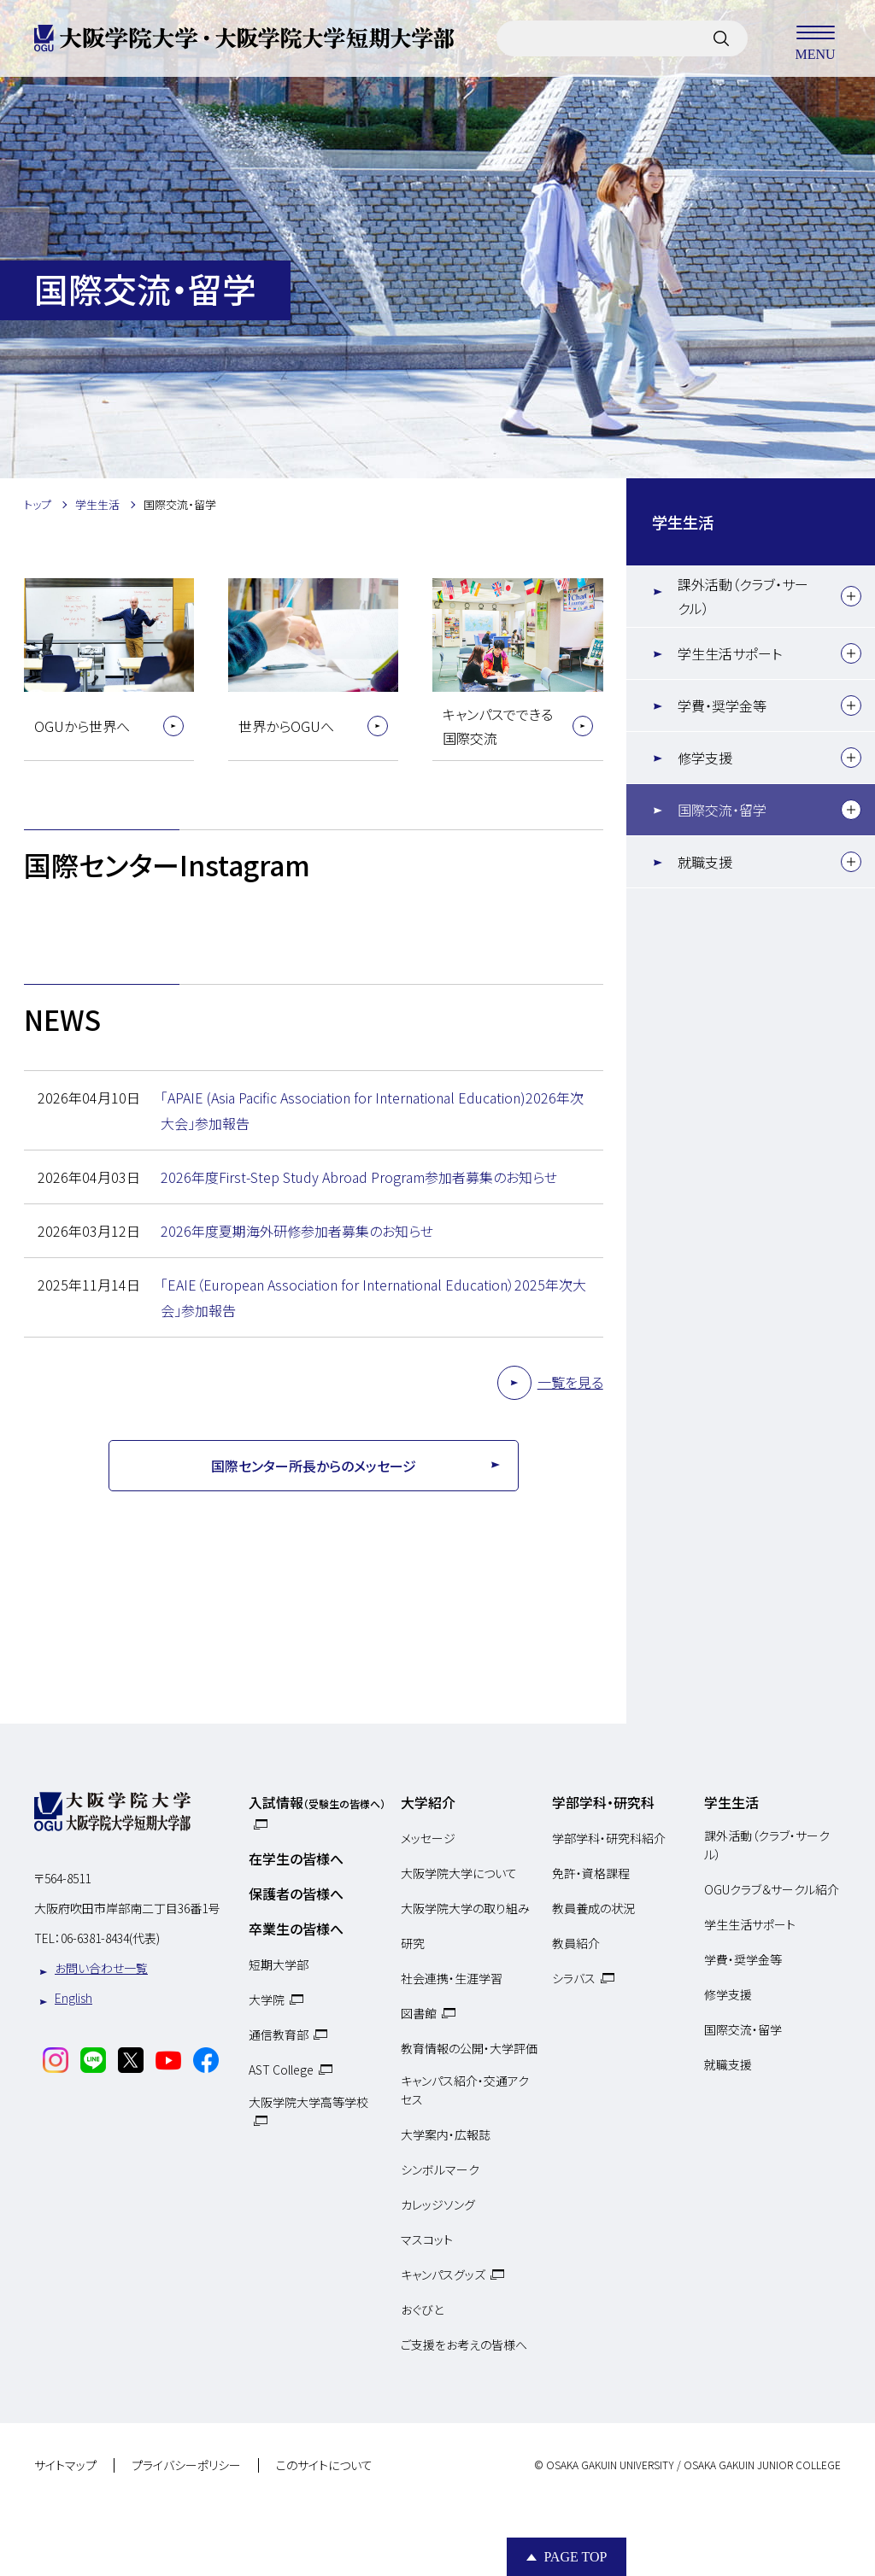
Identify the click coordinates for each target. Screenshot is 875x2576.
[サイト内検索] (721, 38)
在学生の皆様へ (296, 1858)
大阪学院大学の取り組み (465, 1908)
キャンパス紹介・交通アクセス (465, 2090)
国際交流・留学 (722, 809)
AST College (281, 2069)
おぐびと (422, 2309)
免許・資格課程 (591, 1873)
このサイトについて (324, 2466)
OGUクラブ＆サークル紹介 (771, 1889)
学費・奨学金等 (722, 705)
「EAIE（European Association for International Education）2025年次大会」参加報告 (373, 1297)
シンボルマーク (440, 2169)
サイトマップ (65, 2466)
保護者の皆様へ (296, 1893)
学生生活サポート (730, 653)
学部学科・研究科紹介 (609, 1838)
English (73, 1997)
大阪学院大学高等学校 (308, 2102)
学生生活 (683, 522)
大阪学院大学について (459, 1873)
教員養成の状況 (593, 1908)
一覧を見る (570, 1382)
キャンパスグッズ (443, 2274)
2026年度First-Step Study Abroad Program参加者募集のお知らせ (359, 1177)
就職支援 (705, 862)
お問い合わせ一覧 (101, 1967)
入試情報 (317, 1802)
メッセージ (428, 1838)
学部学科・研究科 (603, 1802)
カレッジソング (438, 2204)
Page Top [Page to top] (575, 2557)
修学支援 (705, 757)
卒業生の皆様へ (296, 1928)
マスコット (427, 2239)
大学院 (267, 1999)
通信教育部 (278, 2034)
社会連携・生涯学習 (451, 1978)
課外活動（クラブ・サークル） (743, 596)
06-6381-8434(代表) (110, 1938)
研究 (413, 1943)
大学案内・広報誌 (445, 2134)
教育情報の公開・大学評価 (469, 2048)
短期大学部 (278, 1964)
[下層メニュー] (851, 596)
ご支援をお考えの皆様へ (464, 2344)
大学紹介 (428, 1802)
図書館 (419, 2013)
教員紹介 (576, 1943)
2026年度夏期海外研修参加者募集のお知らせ (297, 1231)
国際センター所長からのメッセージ (313, 1465)
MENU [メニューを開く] (815, 38)
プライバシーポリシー (186, 2466)
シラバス (574, 1978)
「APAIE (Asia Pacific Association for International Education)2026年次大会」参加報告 (372, 1110)
